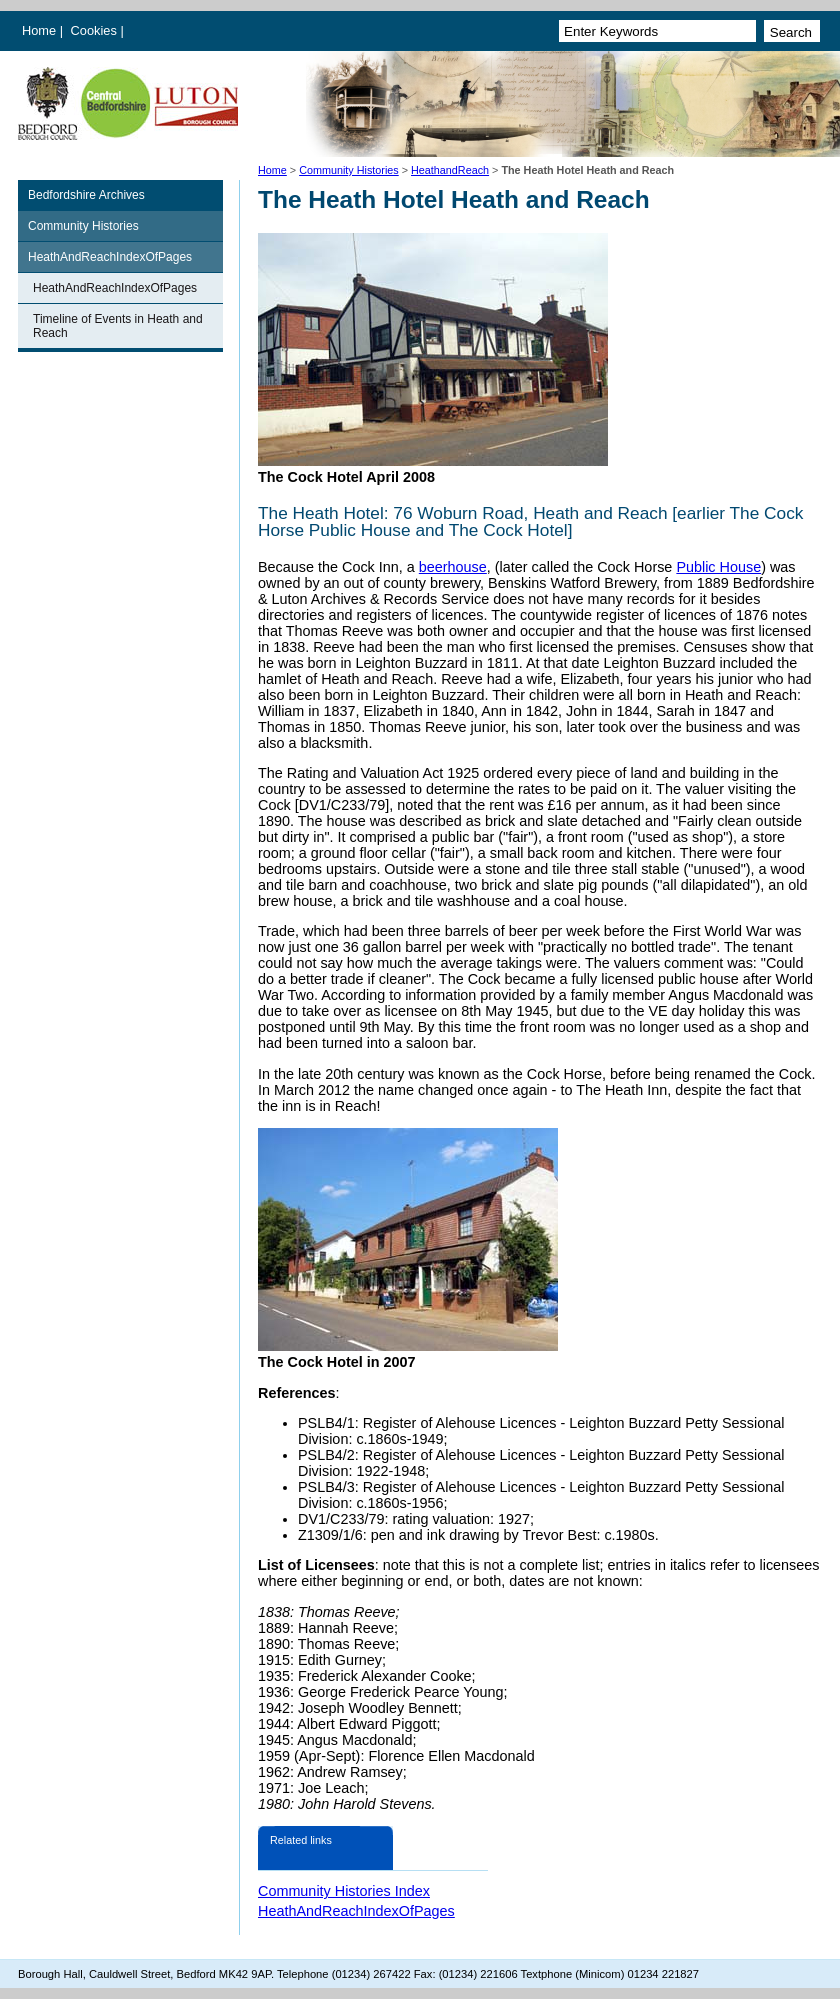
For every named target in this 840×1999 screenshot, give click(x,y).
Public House (718, 567)
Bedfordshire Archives (86, 195)
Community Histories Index (344, 1891)
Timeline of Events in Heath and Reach (118, 326)
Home (39, 30)
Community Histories (349, 170)
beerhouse (453, 567)
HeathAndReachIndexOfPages (110, 257)
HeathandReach (450, 170)
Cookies (96, 30)
